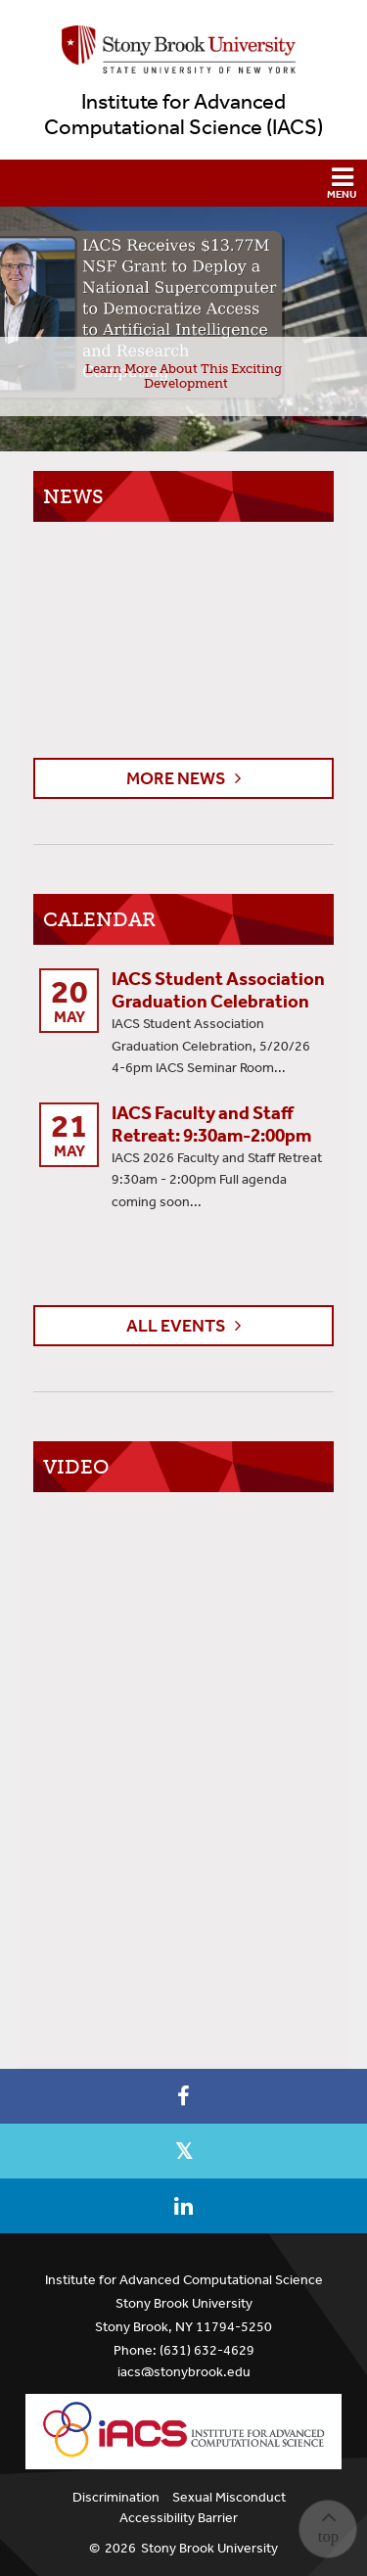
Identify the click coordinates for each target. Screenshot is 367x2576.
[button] (183, 183)
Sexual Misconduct (229, 2497)
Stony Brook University (209, 2548)
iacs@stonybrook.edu (184, 2372)
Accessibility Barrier (178, 2517)
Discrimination (116, 2497)
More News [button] (176, 778)
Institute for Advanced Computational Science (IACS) (183, 114)
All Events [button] (176, 1325)
